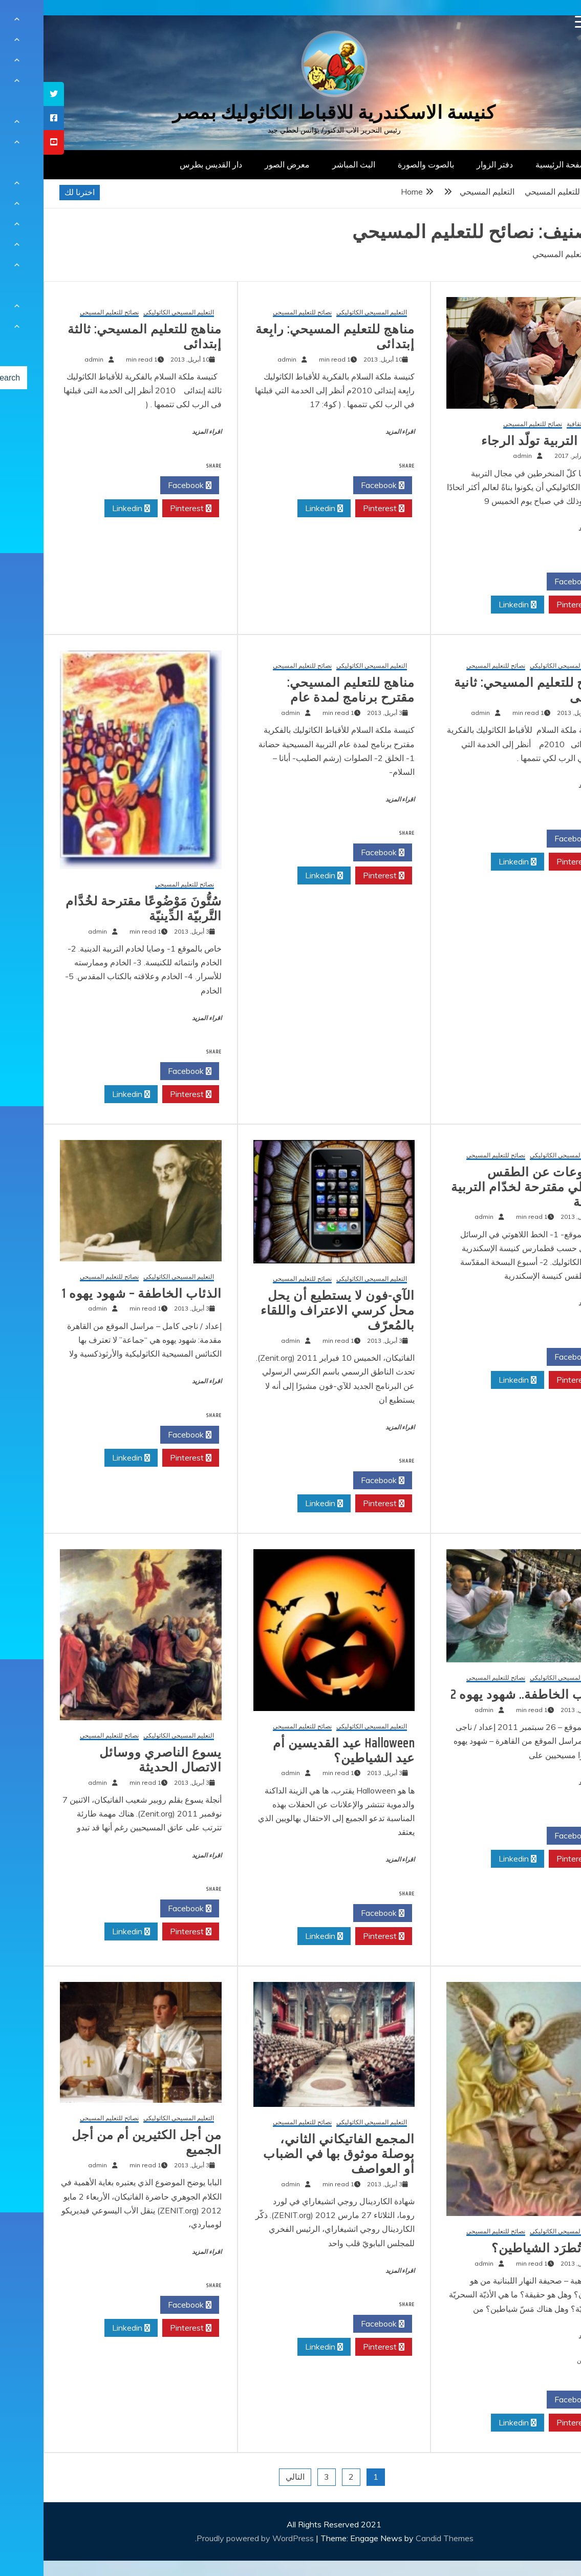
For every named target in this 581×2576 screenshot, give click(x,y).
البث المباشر (310, 164)
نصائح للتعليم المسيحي (489, 424)
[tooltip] (10, 94)
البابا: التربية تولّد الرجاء (501, 441)
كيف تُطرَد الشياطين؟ (506, 2248)
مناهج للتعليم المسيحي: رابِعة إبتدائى (291, 337)
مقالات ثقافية (540, 424)
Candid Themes (401, 2538)
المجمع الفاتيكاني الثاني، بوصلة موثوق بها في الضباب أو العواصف (295, 2154)
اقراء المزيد (550, 528)
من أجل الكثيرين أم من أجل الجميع (103, 2142)
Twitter (473, 581)
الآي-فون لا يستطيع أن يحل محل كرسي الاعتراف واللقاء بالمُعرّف (294, 1310)
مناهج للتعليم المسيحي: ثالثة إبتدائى (101, 337)
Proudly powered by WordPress (212, 2538)
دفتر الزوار (451, 164)
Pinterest (533, 605)
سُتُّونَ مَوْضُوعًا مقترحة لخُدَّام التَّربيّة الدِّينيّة (100, 909)
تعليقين (542, 2360)
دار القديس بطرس (167, 164)
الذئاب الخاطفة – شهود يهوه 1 (98, 1293)
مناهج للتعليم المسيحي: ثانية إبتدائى (488, 690)
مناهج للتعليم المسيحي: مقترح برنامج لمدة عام (307, 690)
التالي (251, 2477)
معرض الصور (243, 164)
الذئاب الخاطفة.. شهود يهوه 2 (486, 1694)
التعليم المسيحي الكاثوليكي (328, 312)
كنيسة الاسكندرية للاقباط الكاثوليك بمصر (290, 112)
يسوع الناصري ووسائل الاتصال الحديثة (117, 1760)
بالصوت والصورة (382, 164)
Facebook (532, 581)
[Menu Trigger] (538, 22)
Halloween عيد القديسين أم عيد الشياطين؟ (300, 1751)
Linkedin (474, 605)
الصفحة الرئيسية (520, 164)
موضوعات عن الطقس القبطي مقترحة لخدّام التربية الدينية (486, 1187)
